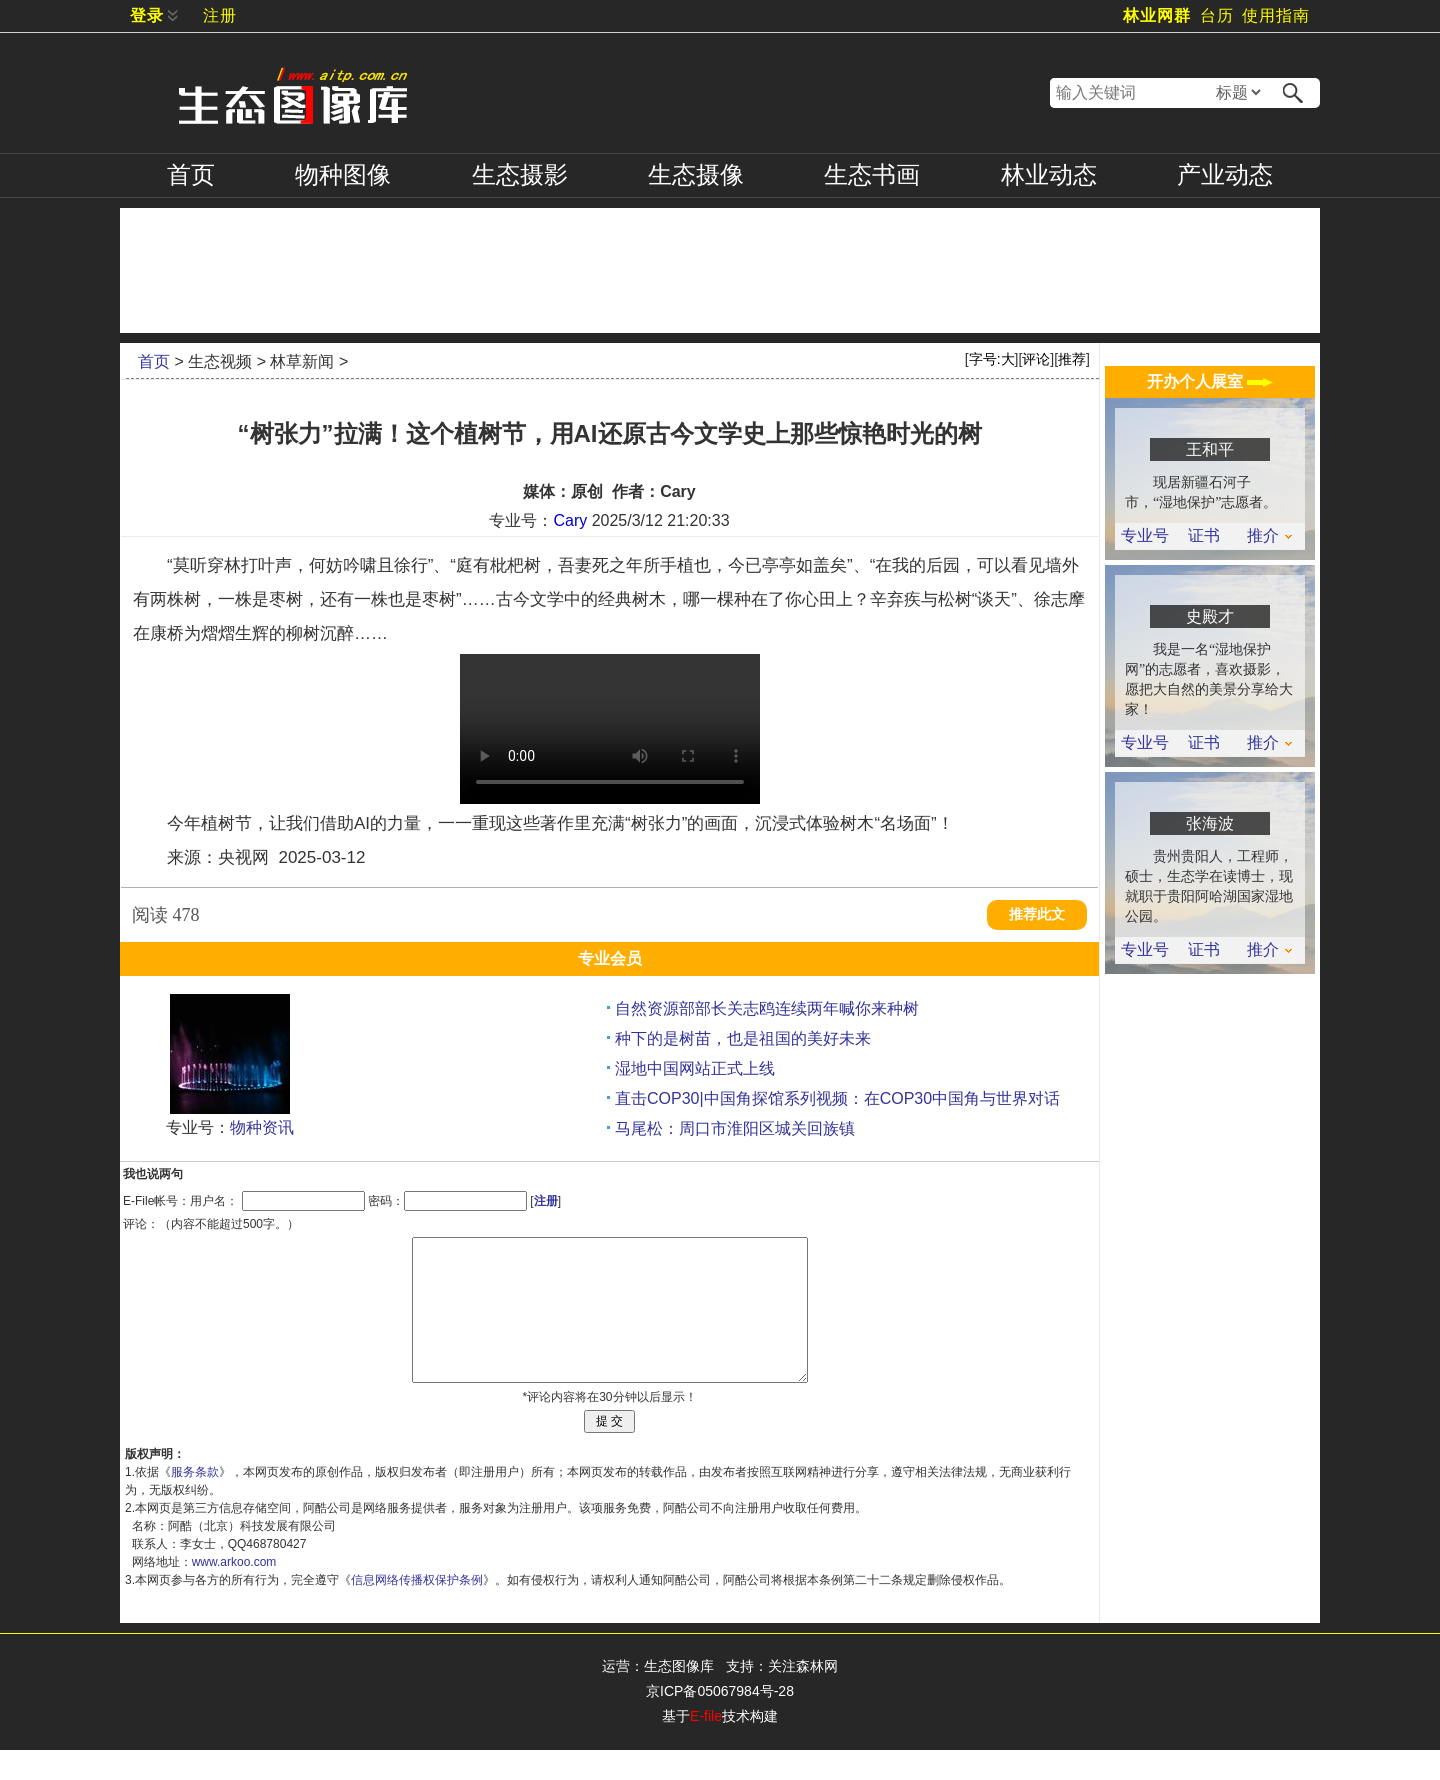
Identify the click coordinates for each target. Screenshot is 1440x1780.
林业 (1049, 175)
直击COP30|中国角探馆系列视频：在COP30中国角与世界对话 (837, 1098)
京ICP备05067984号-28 (720, 1721)
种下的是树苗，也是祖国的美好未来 (743, 1038)
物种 (343, 175)
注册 (220, 15)
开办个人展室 (1210, 381)
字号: (992, 359)
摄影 (520, 175)
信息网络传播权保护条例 (417, 1610)
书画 (872, 175)
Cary (570, 520)
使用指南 (1276, 15)
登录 (147, 15)
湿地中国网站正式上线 (695, 1068)
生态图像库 (679, 1696)
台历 (1217, 15)
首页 (191, 175)
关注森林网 (803, 1696)
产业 (1225, 175)
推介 (1269, 536)
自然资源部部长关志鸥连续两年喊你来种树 (767, 1008)
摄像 (696, 175)
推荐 (1072, 359)
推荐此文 (1037, 914)
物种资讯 (262, 1127)
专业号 (1145, 536)
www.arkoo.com (234, 1592)
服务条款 (195, 1502)
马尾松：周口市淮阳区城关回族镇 (735, 1128)
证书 (1204, 536)
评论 (1036, 359)
